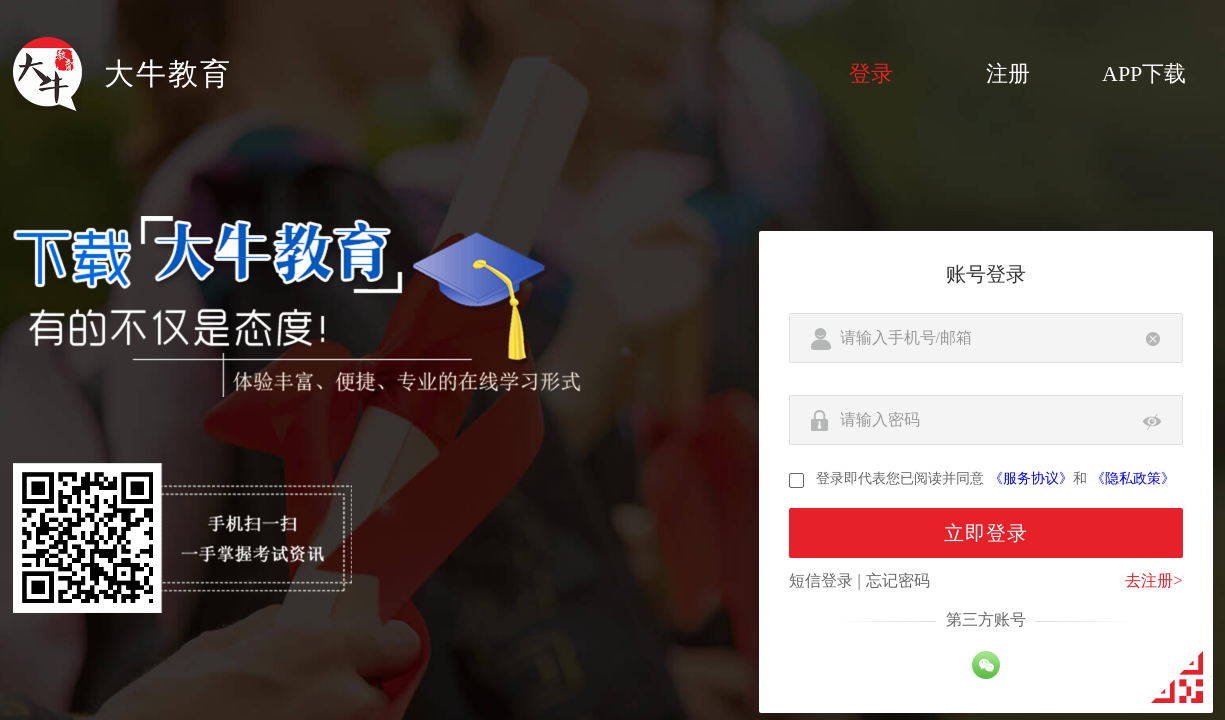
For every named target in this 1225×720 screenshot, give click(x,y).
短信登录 (821, 580)
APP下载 (1144, 73)
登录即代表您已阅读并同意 (900, 478)
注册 (1008, 73)
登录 (871, 73)
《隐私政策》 (1133, 478)
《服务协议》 (1031, 478)
